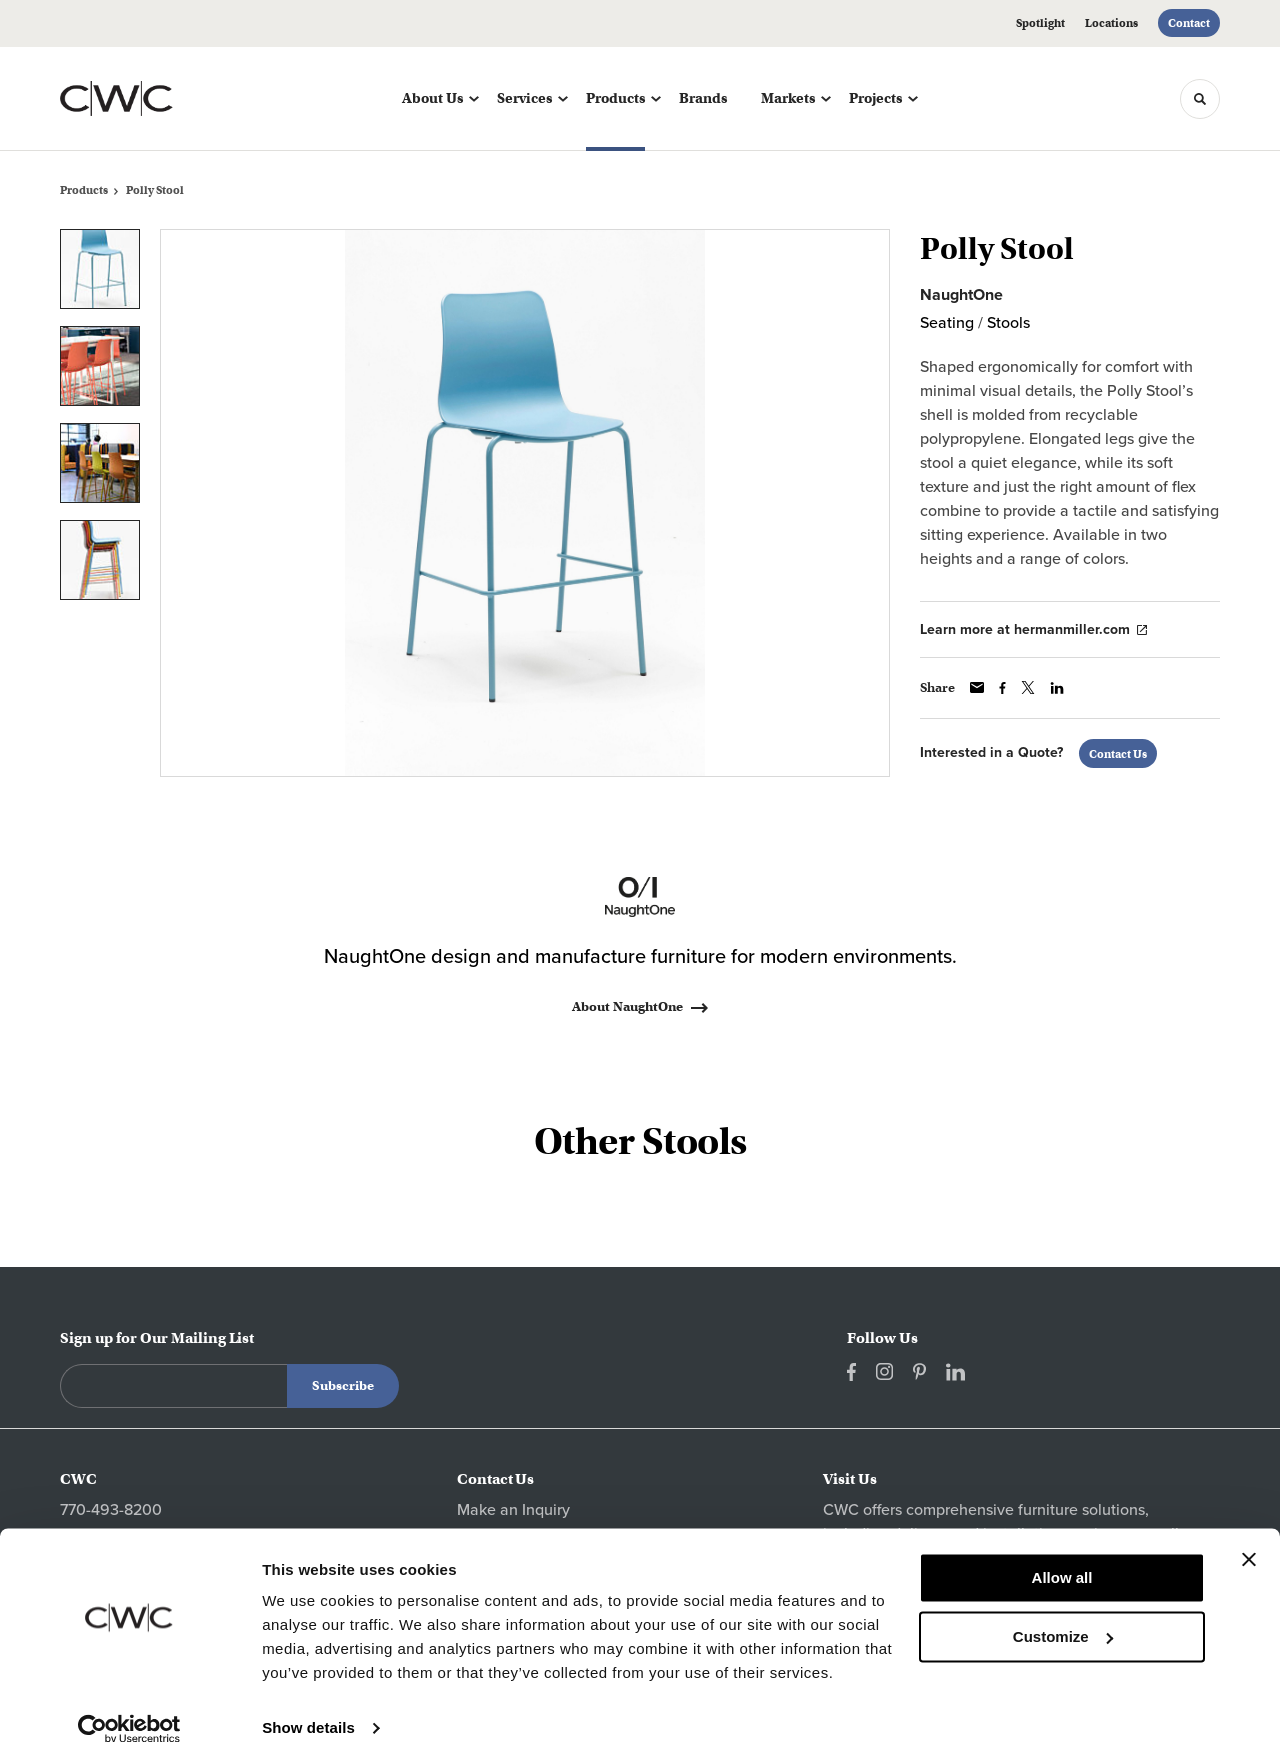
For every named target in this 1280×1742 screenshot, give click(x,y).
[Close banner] (1249, 1534)
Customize (1063, 1610)
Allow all (1062, 1552)
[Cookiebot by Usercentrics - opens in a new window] (129, 1703)
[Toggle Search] (1200, 99)
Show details (308, 1702)
